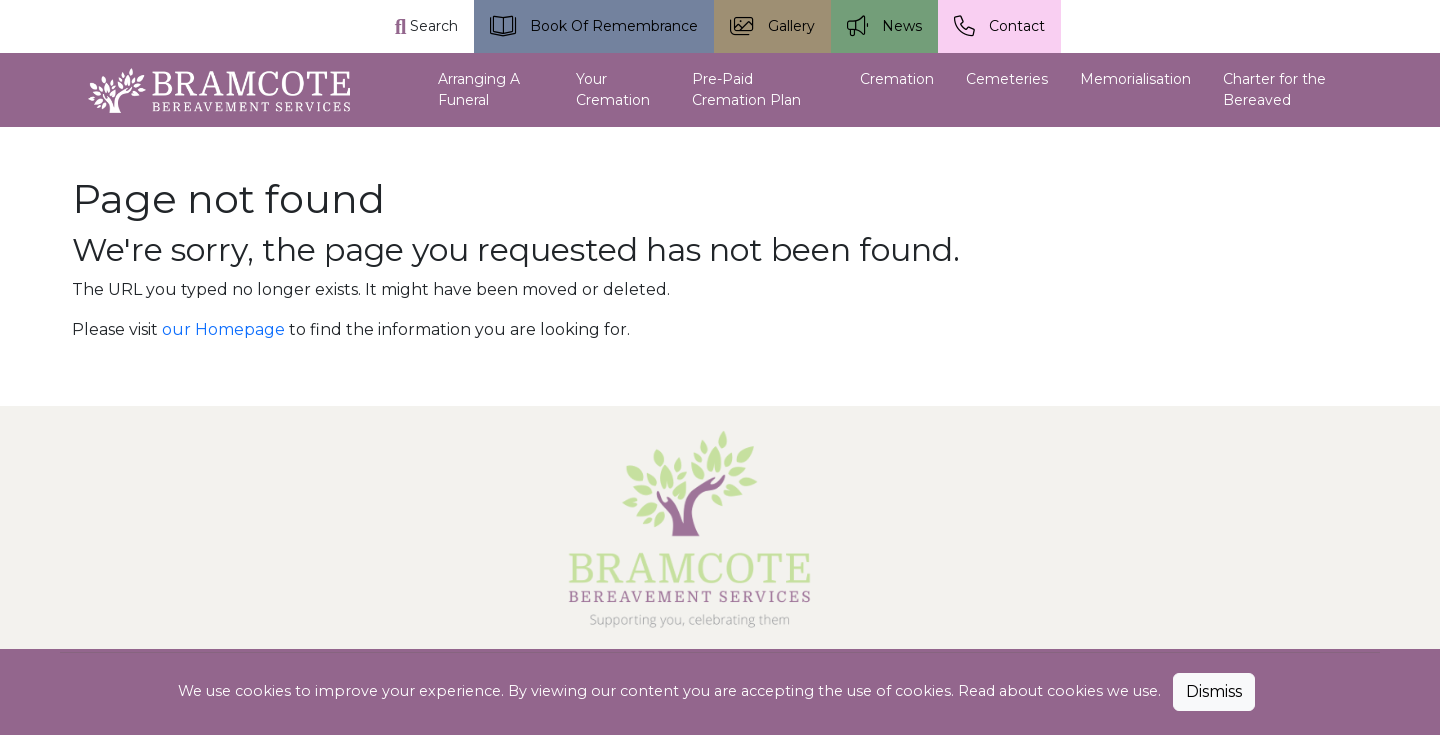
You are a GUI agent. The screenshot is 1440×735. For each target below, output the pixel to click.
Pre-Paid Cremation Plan (746, 89)
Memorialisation (1135, 79)
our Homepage (223, 329)
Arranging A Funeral (479, 89)
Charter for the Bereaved (1274, 89)
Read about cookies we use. (1061, 691)
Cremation (897, 79)
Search (427, 26)
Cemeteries (1007, 79)
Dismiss (1214, 691)
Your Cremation (613, 89)
